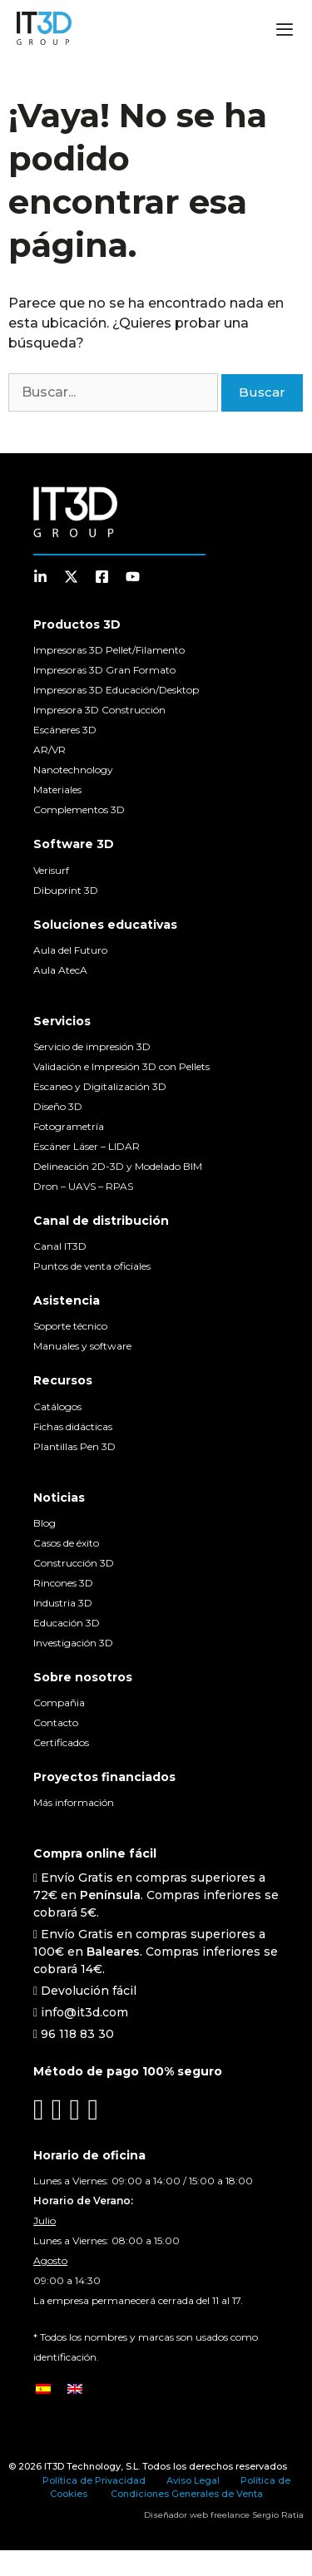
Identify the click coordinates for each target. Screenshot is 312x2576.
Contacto (55, 1722)
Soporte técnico (70, 1326)
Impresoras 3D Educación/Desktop (116, 689)
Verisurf (51, 870)
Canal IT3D (60, 1246)
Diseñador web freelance (197, 2514)
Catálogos (57, 1406)
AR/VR (49, 749)
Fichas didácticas (72, 1426)
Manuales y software (82, 1346)
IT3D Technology (82, 2466)
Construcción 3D (73, 1563)
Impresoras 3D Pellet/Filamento (109, 650)
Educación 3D (66, 1622)
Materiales (57, 789)
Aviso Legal (193, 2480)
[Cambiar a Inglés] (75, 2388)
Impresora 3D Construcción (99, 709)
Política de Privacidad (94, 2480)
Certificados (61, 1742)
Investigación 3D (73, 1642)
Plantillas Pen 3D (74, 1446)
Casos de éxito (66, 1543)
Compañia (59, 1702)
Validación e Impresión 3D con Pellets (121, 1066)
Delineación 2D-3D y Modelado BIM (117, 1166)
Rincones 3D (63, 1583)
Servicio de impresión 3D (92, 1046)
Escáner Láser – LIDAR (86, 1146)
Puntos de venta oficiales (92, 1266)
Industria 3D (62, 1602)
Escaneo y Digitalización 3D (99, 1086)
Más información (73, 1802)
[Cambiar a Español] (43, 2388)
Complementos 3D (79, 809)
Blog (44, 1523)
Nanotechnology (73, 769)
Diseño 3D (57, 1106)
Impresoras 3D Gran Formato (104, 670)
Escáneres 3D (65, 729)
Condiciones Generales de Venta (187, 2494)
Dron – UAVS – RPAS (83, 1186)
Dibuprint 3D (65, 890)
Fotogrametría (68, 1126)
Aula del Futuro (70, 950)
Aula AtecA (60, 970)
